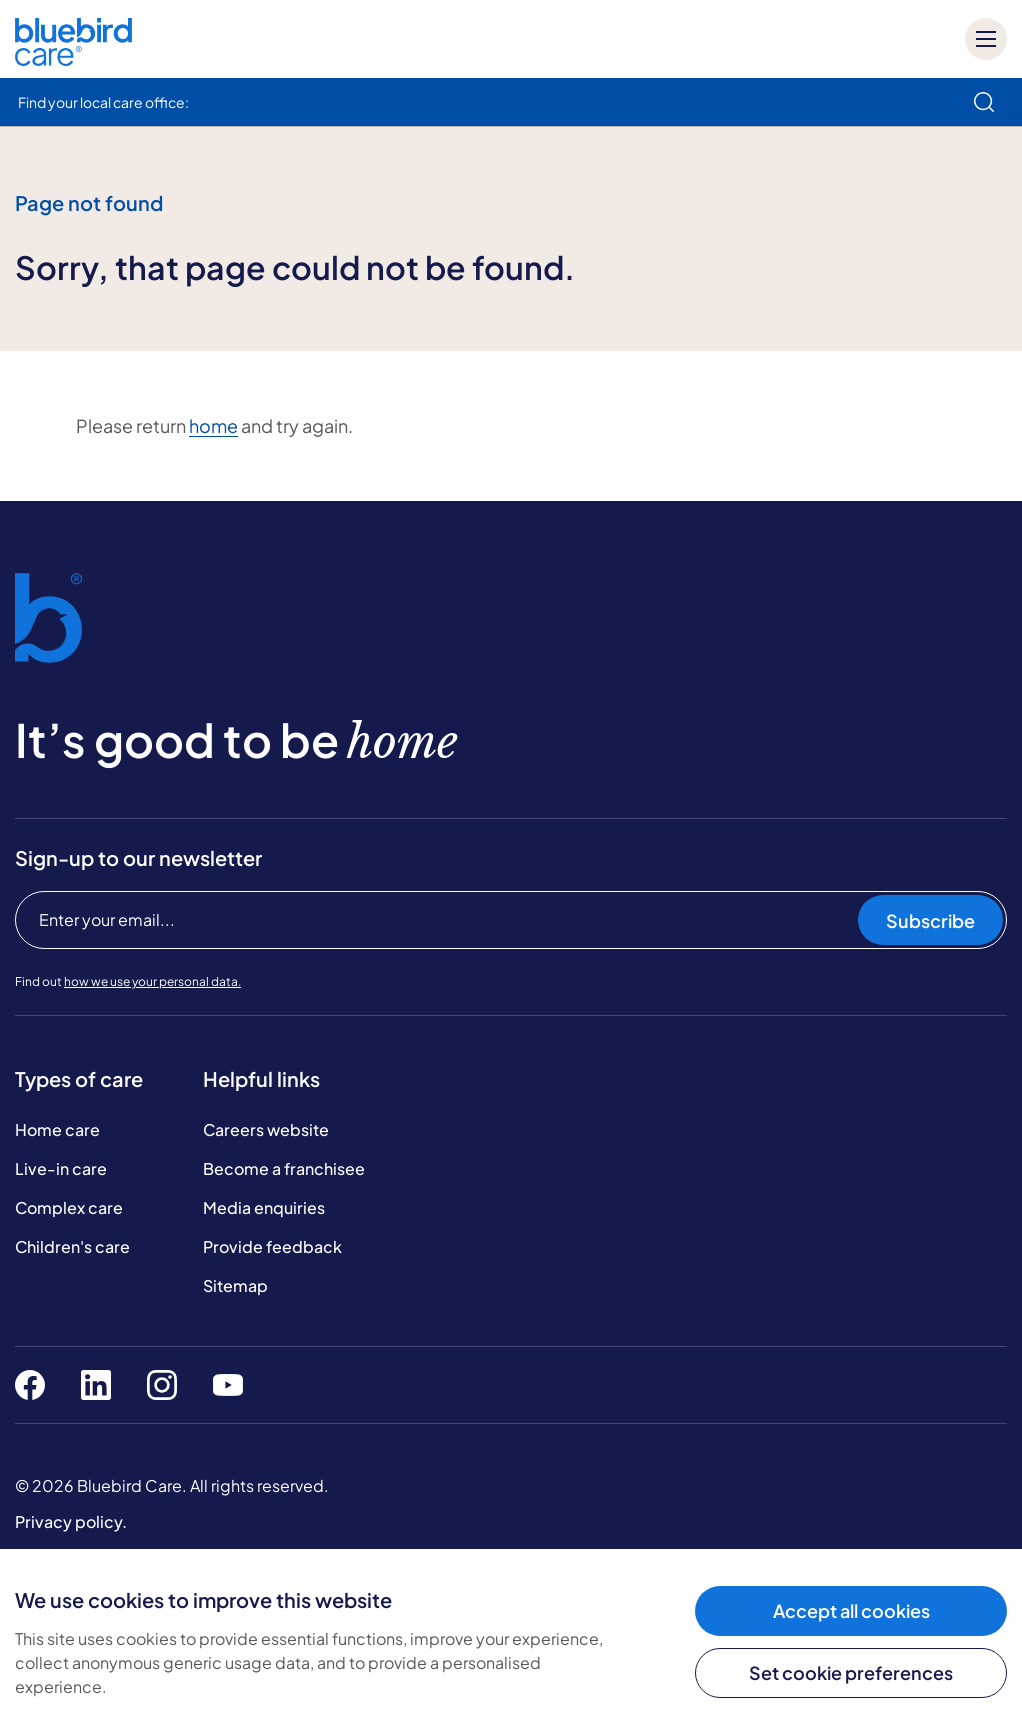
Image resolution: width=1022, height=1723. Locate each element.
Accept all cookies (851, 1610)
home (213, 425)
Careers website (266, 1129)
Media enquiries (264, 1207)
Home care (57, 1129)
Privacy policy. (71, 1521)
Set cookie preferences (851, 1672)
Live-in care (61, 1168)
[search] (984, 102)
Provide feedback (272, 1246)
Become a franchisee (284, 1168)
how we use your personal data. (152, 981)
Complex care (69, 1207)
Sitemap (235, 1285)
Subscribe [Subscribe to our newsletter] (930, 920)
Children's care (72, 1246)
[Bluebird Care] (73, 58)
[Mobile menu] (986, 39)
